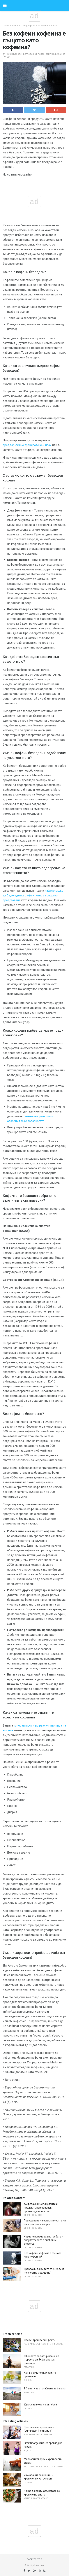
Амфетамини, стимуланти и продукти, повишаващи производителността (41, 2207)
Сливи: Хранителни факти (39, 2340)
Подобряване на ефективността (40, 25)
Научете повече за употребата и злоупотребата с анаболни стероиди (43, 2240)
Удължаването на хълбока (40, 2404)
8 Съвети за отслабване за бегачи (45, 2388)
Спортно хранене (11, 25)
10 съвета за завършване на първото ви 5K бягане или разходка (41, 2360)
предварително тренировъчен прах (27, 445)
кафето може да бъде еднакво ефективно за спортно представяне (33, 895)
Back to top (34, 2559)
